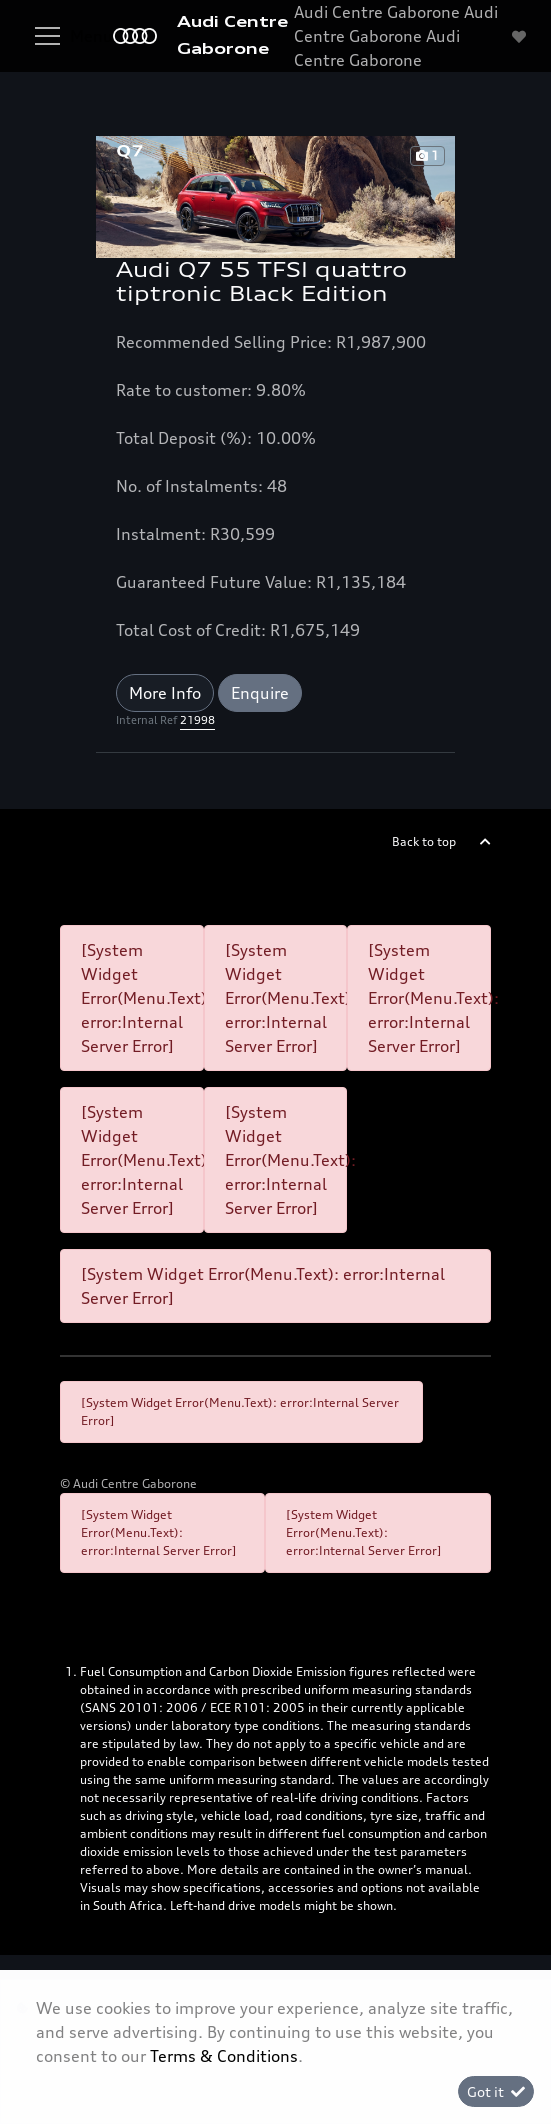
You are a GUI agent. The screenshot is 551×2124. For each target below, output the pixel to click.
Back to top (424, 841)
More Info (165, 693)
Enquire (260, 693)
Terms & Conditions (224, 2056)
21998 (197, 720)
